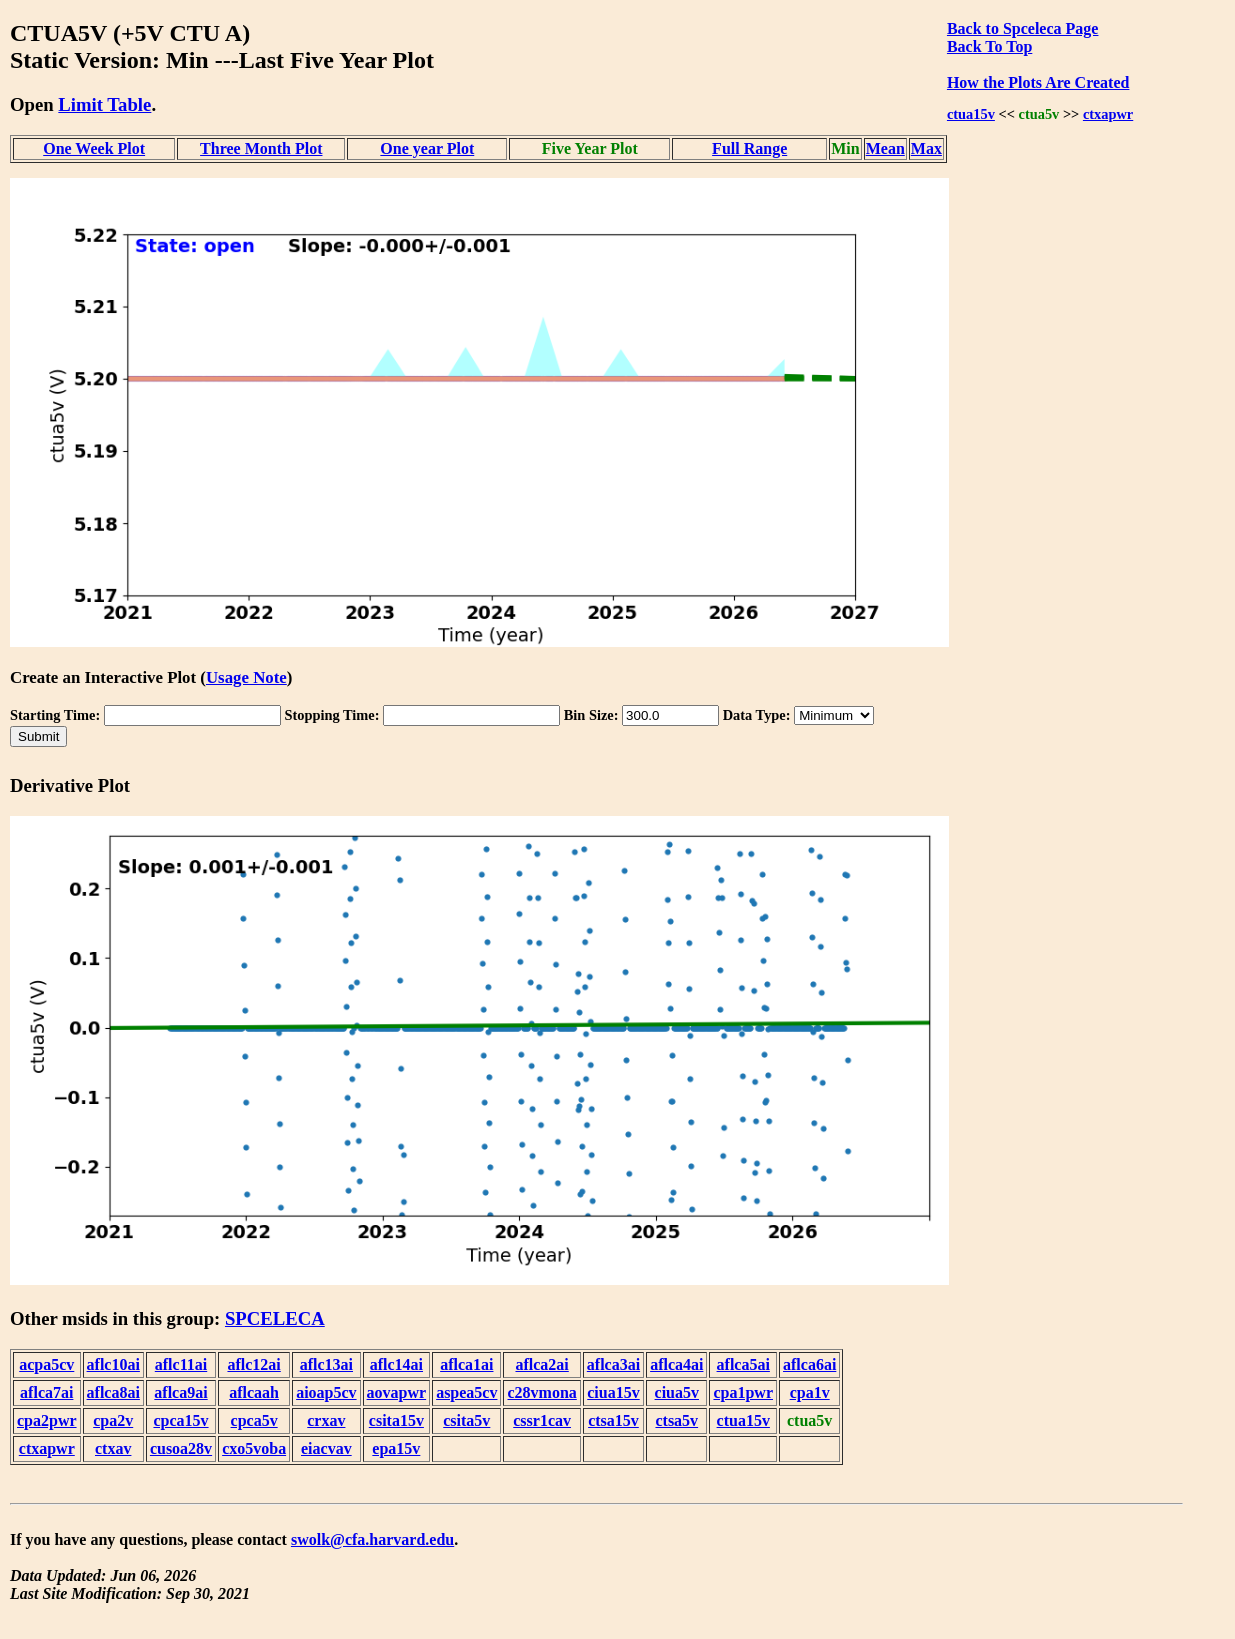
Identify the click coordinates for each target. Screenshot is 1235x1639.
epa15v (396, 1448)
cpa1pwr (743, 1392)
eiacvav (326, 1448)
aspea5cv (466, 1392)
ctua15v (971, 114)
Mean (885, 148)
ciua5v (677, 1392)
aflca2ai (541, 1364)
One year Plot (427, 148)
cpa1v (810, 1392)
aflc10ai (113, 1364)
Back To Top (989, 46)
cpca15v (180, 1420)
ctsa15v (613, 1420)
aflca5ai (743, 1364)
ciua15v (613, 1392)
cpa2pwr (47, 1420)
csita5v (466, 1420)
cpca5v (254, 1420)
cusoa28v (181, 1448)
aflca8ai (113, 1392)
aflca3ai (613, 1364)
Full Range (749, 148)
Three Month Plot (261, 148)
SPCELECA (275, 1318)
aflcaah (254, 1392)
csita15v (396, 1420)
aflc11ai (181, 1364)
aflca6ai (809, 1364)
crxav (326, 1420)
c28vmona (541, 1392)
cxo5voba (254, 1448)
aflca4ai (676, 1364)
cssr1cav (542, 1420)
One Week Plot (94, 148)
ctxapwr (1108, 114)
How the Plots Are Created (1038, 82)
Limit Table (104, 104)
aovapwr (397, 1392)
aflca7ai (46, 1392)
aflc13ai (326, 1364)
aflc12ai (253, 1364)
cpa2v (113, 1420)
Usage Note (246, 677)
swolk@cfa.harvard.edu (372, 1539)
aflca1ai (466, 1364)
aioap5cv (326, 1392)
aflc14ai (396, 1364)
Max (926, 148)
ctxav (113, 1448)
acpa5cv (46, 1364)
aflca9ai (180, 1392)
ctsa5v (676, 1420)
